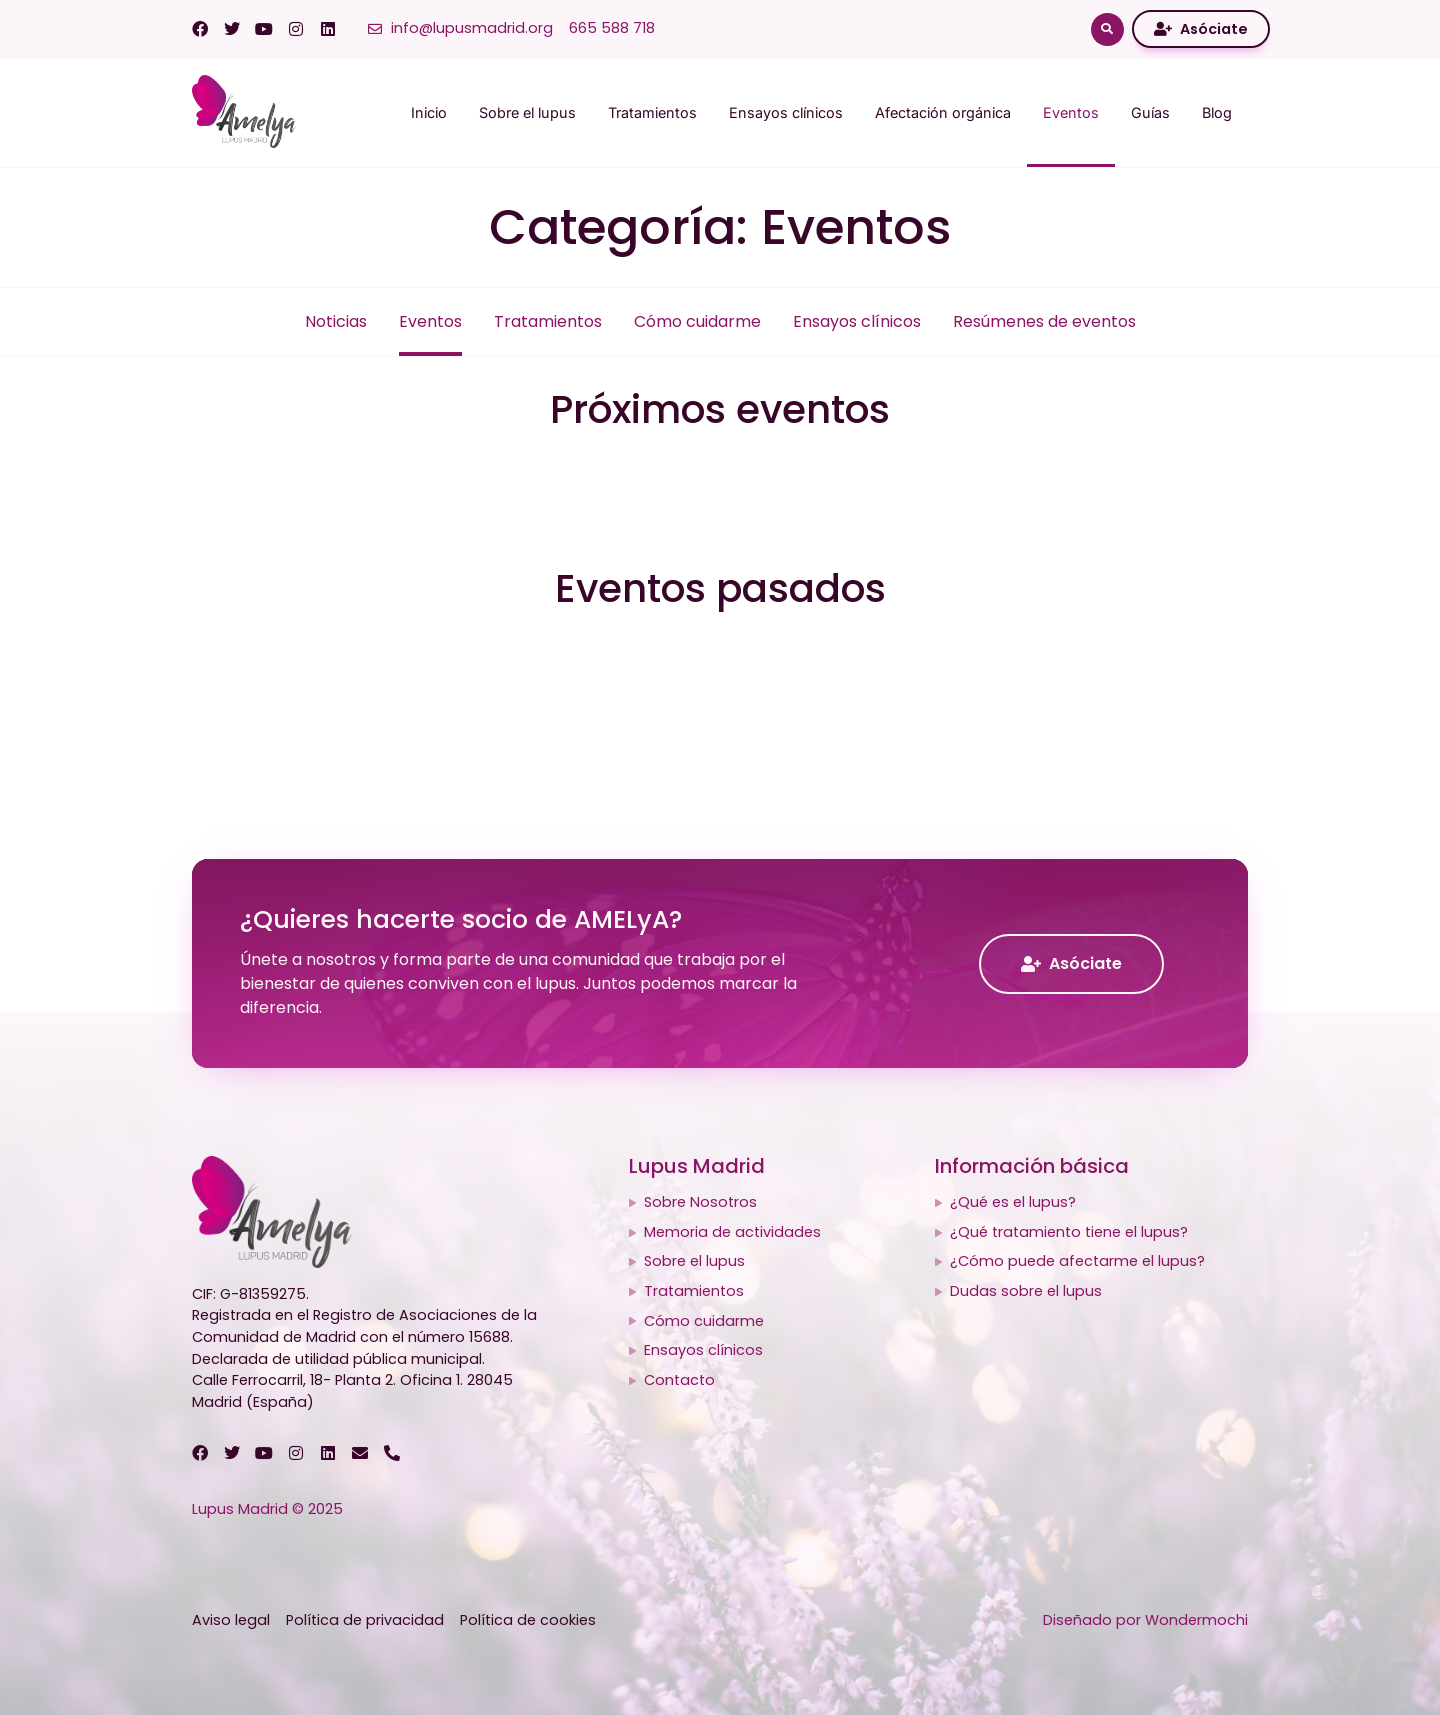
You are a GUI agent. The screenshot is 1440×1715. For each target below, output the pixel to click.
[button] (1107, 29)
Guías (1150, 112)
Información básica (1032, 1166)
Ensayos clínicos (786, 112)
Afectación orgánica (943, 112)
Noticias (336, 321)
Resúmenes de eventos (1044, 321)
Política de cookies (528, 1620)
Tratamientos (652, 112)
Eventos (1071, 112)
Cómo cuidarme (697, 321)
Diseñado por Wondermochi (1145, 1620)
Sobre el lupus (527, 112)
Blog (1217, 112)
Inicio (429, 112)
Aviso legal (231, 1620)
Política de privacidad (365, 1620)
